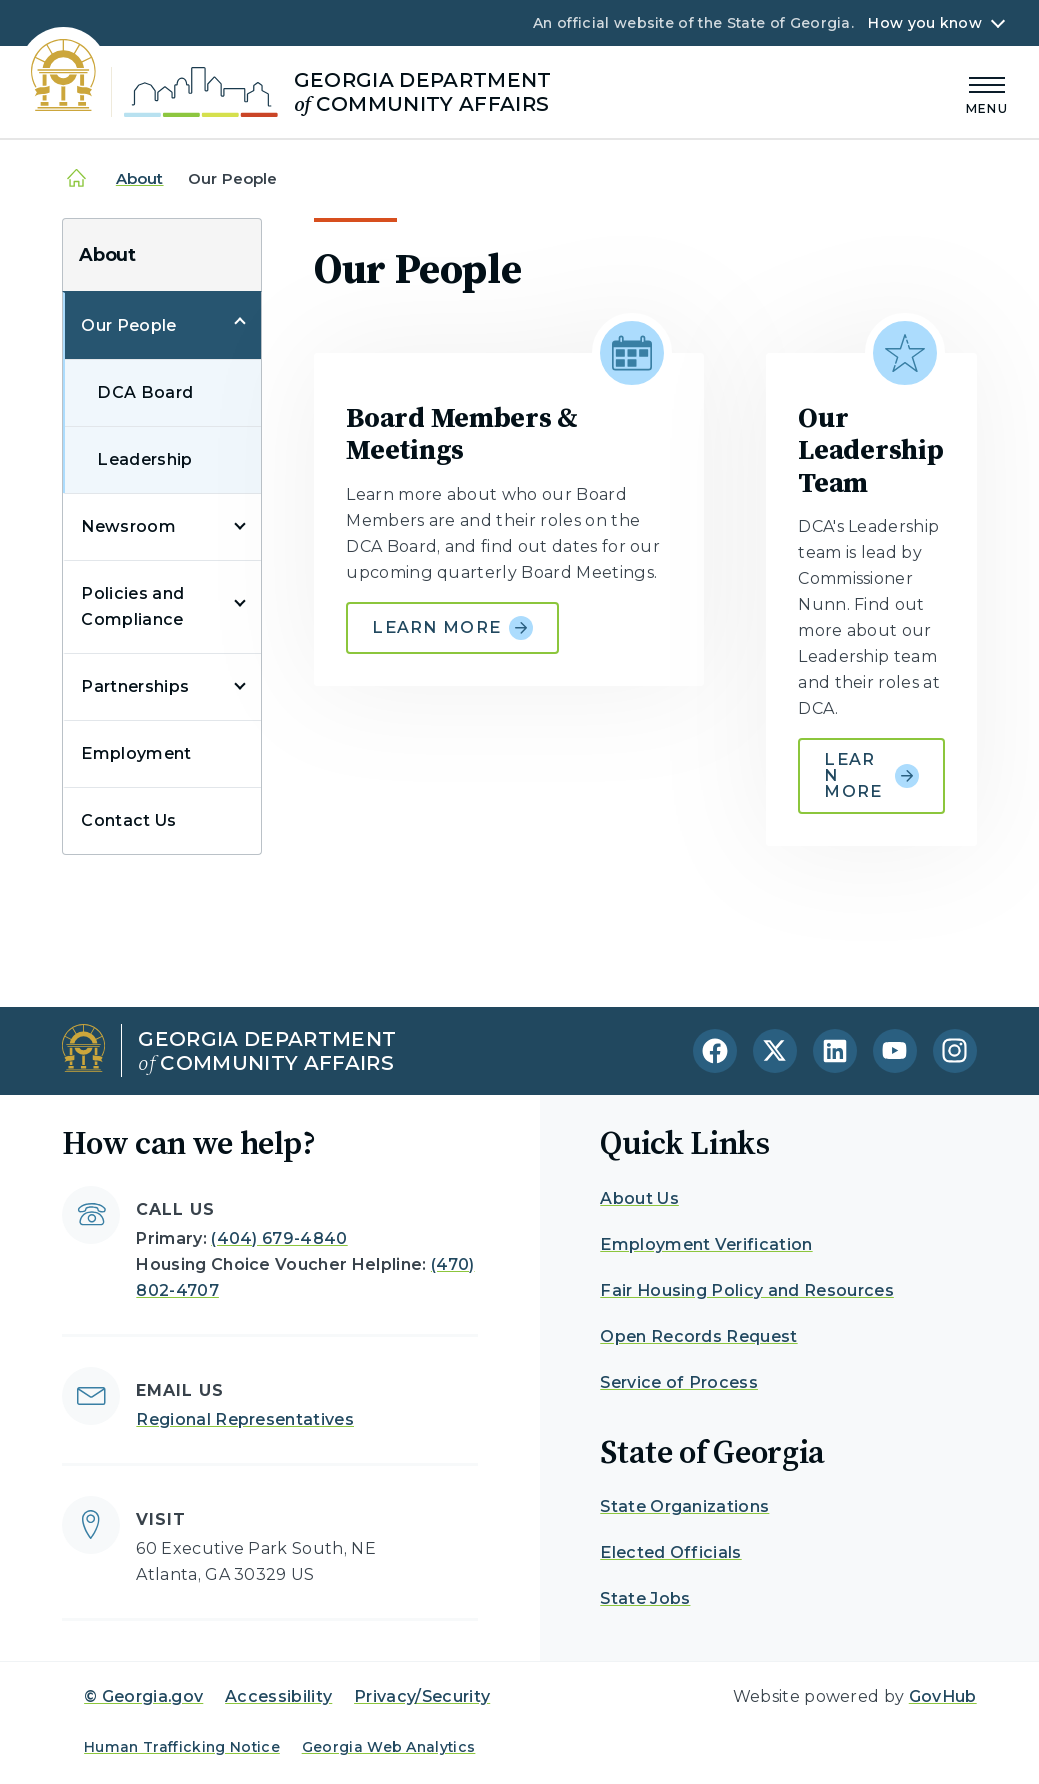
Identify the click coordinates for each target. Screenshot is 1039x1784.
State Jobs (645, 1598)
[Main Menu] (987, 92)
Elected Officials (670, 1552)
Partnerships (135, 686)
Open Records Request (698, 1336)
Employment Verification (706, 1244)
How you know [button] (924, 23)
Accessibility (278, 1696)
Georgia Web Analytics (389, 1747)
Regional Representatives (245, 1419)
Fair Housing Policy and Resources (747, 1290)
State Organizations (684, 1506)
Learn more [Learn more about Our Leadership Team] (871, 775)
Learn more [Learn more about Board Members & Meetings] (452, 628)
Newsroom (128, 526)
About (140, 178)
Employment (136, 753)
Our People (128, 325)
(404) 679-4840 (279, 1238)
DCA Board (145, 392)
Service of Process (679, 1382)
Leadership (144, 459)
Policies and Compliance (132, 606)
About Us (639, 1198)
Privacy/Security (422, 1696)
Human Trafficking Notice (182, 1747)
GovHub (943, 1696)
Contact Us (128, 820)
